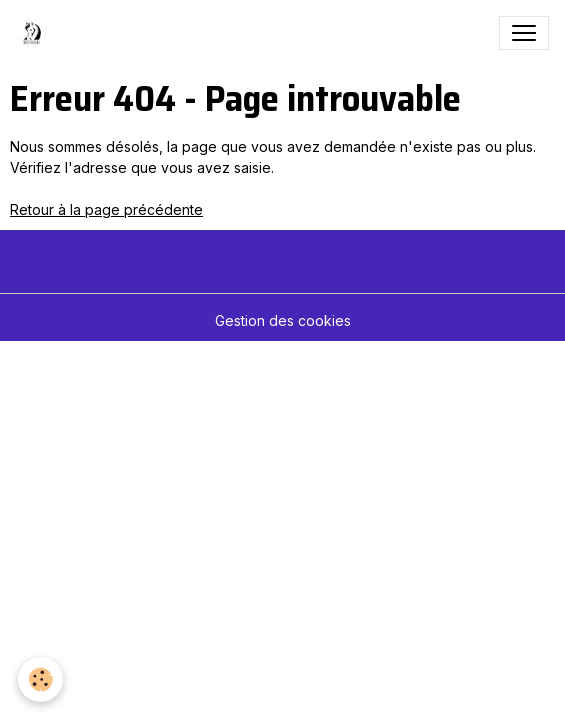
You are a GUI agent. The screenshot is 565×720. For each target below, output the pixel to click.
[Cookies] (40, 679)
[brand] (36, 33)
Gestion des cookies (283, 320)
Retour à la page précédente (106, 209)
